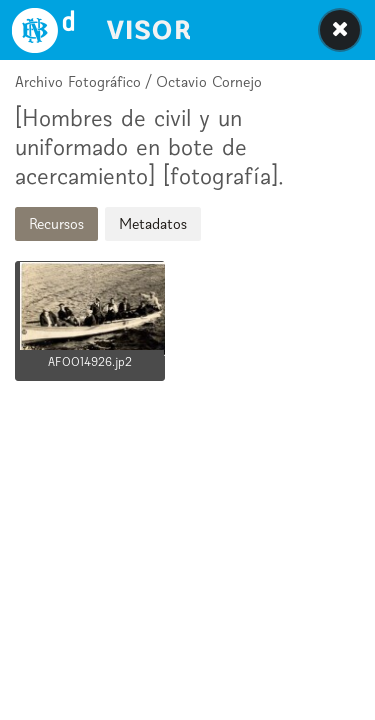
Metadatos (153, 223)
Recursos (56, 223)
